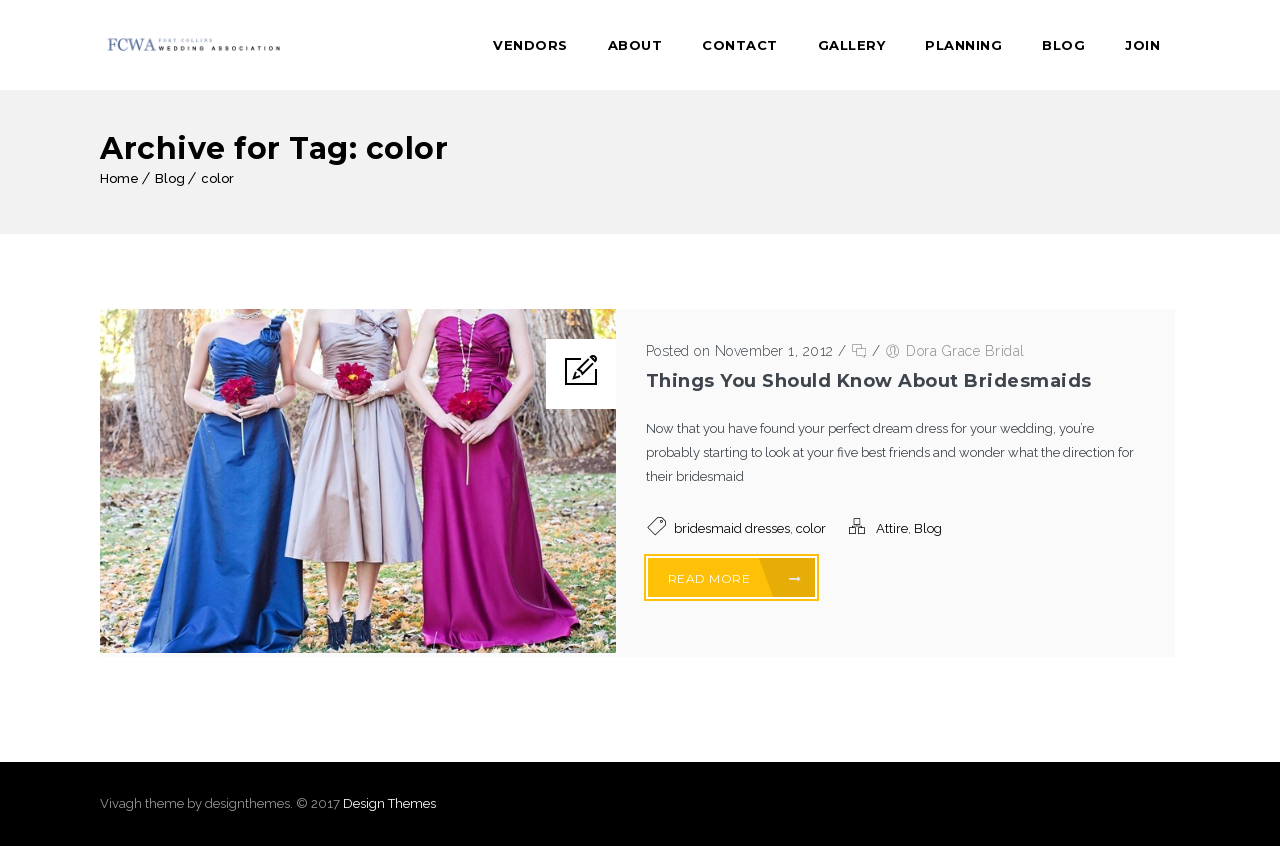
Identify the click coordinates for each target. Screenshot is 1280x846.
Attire (892, 528)
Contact (740, 45)
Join (1142, 45)
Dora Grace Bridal (965, 351)
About (635, 45)
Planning (963, 45)
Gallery (852, 45)
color (217, 178)
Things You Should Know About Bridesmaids (869, 381)
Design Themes (389, 803)
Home (119, 178)
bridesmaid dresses (732, 528)
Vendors (530, 45)
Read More (735, 578)
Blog (1063, 45)
